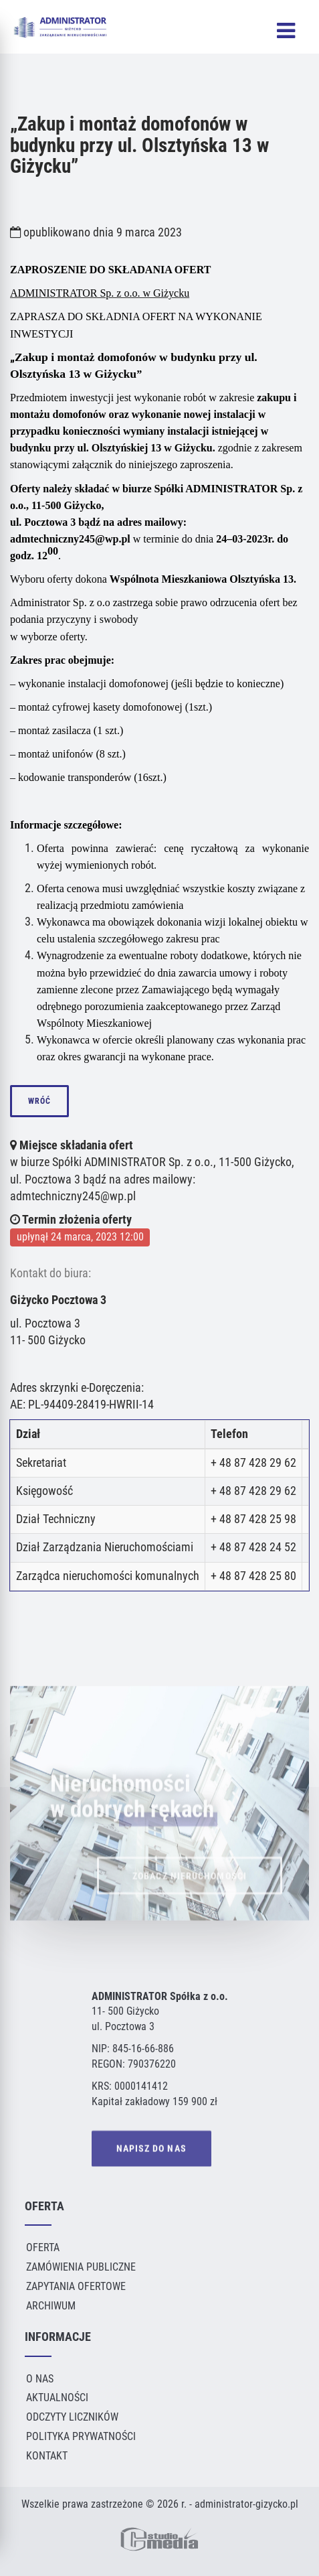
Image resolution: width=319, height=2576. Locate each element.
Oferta (43, 2247)
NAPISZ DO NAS (151, 2150)
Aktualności (57, 2397)
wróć (39, 1101)
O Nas (40, 2378)
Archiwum (51, 2305)
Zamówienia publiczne (81, 2267)
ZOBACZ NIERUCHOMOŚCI (189, 1892)
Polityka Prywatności (81, 2436)
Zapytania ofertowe (76, 2286)
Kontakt (47, 2455)
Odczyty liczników (72, 2417)
